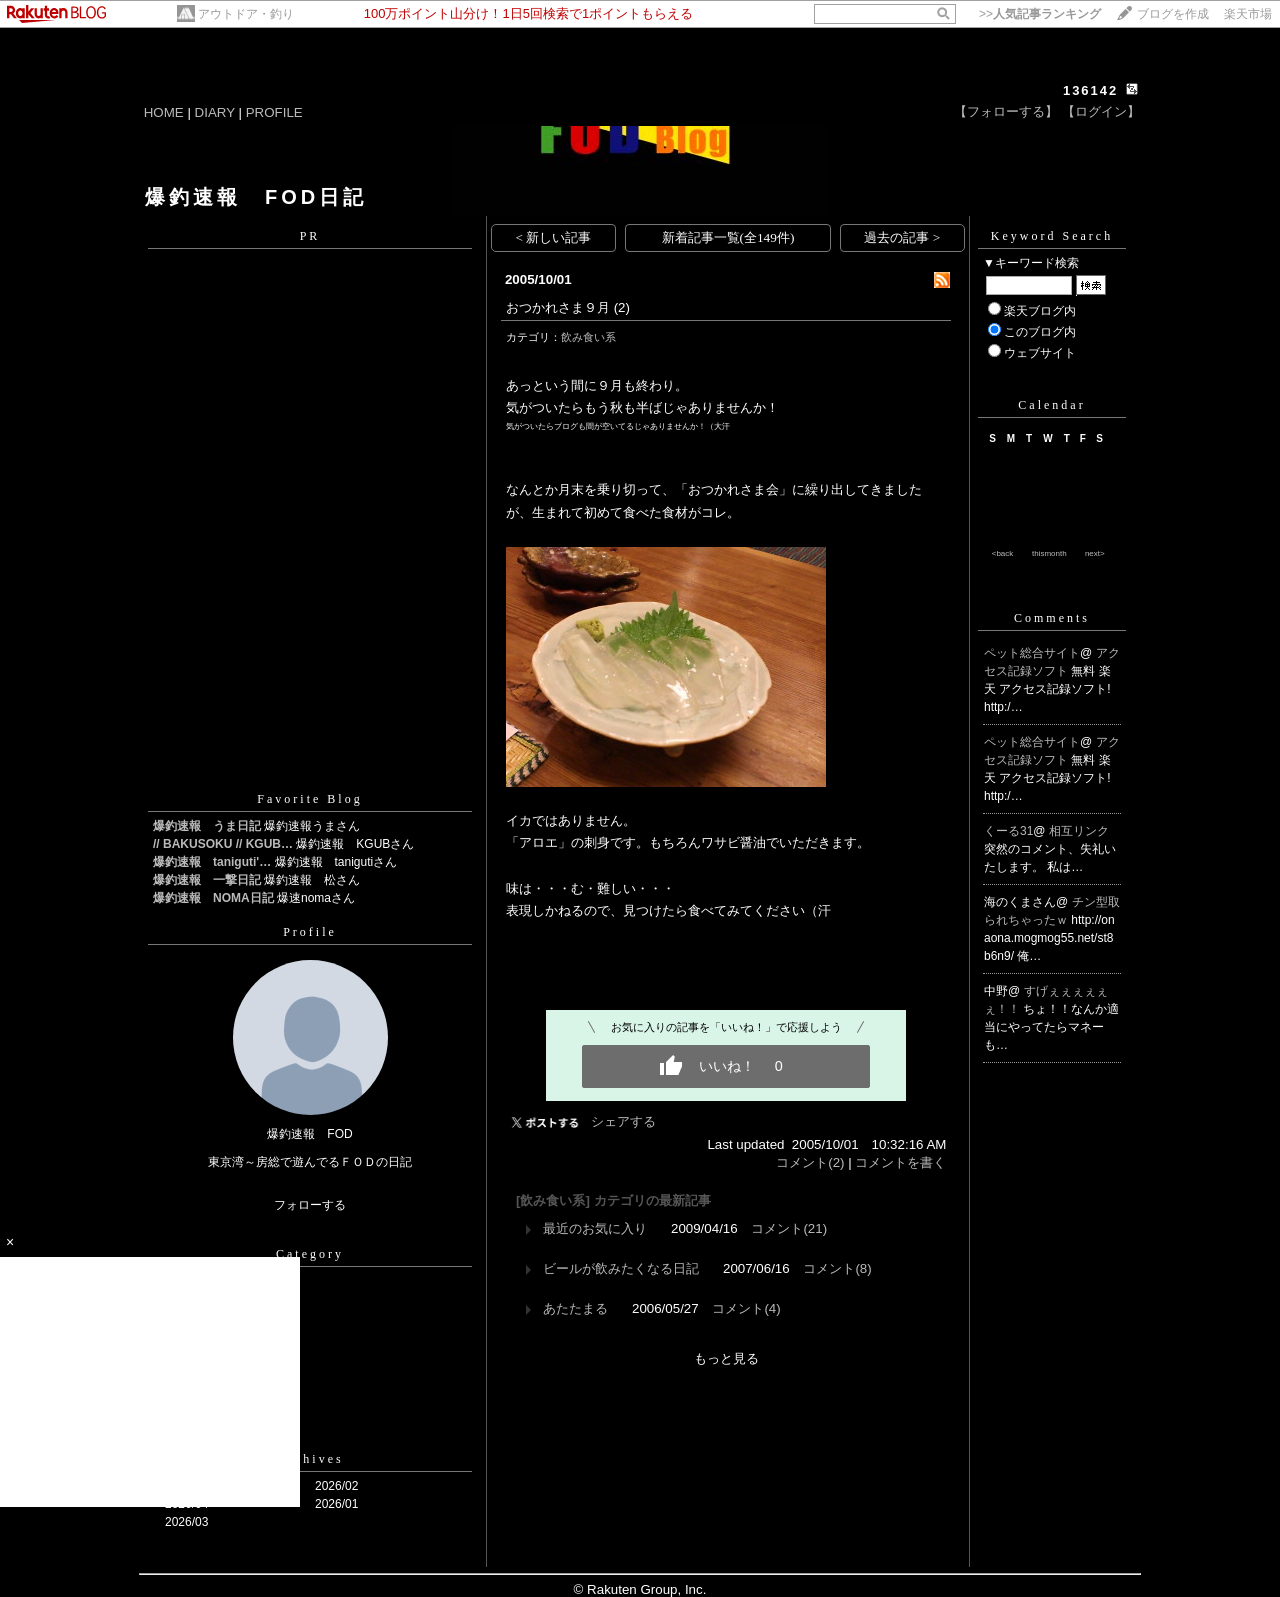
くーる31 (1008, 831)
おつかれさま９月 (558, 307)
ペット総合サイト (1032, 653)
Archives (309, 1459)
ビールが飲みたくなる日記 (621, 1268)
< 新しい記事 (554, 237)
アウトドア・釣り (246, 14)
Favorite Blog (309, 799)
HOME (164, 112)
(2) (622, 307)
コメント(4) (746, 1308)
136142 (1090, 90)
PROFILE (274, 112)
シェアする (623, 1121)
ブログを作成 (1173, 14)
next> (1095, 553)
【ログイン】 (1101, 111)
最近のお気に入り (595, 1228)
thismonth (1049, 553)
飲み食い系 (588, 337)
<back (1003, 553)
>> (1040, 14)
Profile (310, 932)
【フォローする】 (1006, 111)
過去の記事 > (902, 237)
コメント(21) (789, 1228)
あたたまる (575, 1308)
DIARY (215, 112)
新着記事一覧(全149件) (728, 237)
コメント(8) (837, 1268)
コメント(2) (810, 1162)
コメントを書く (900, 1162)
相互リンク (1079, 831)
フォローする (310, 1205)
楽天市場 (1248, 14)
